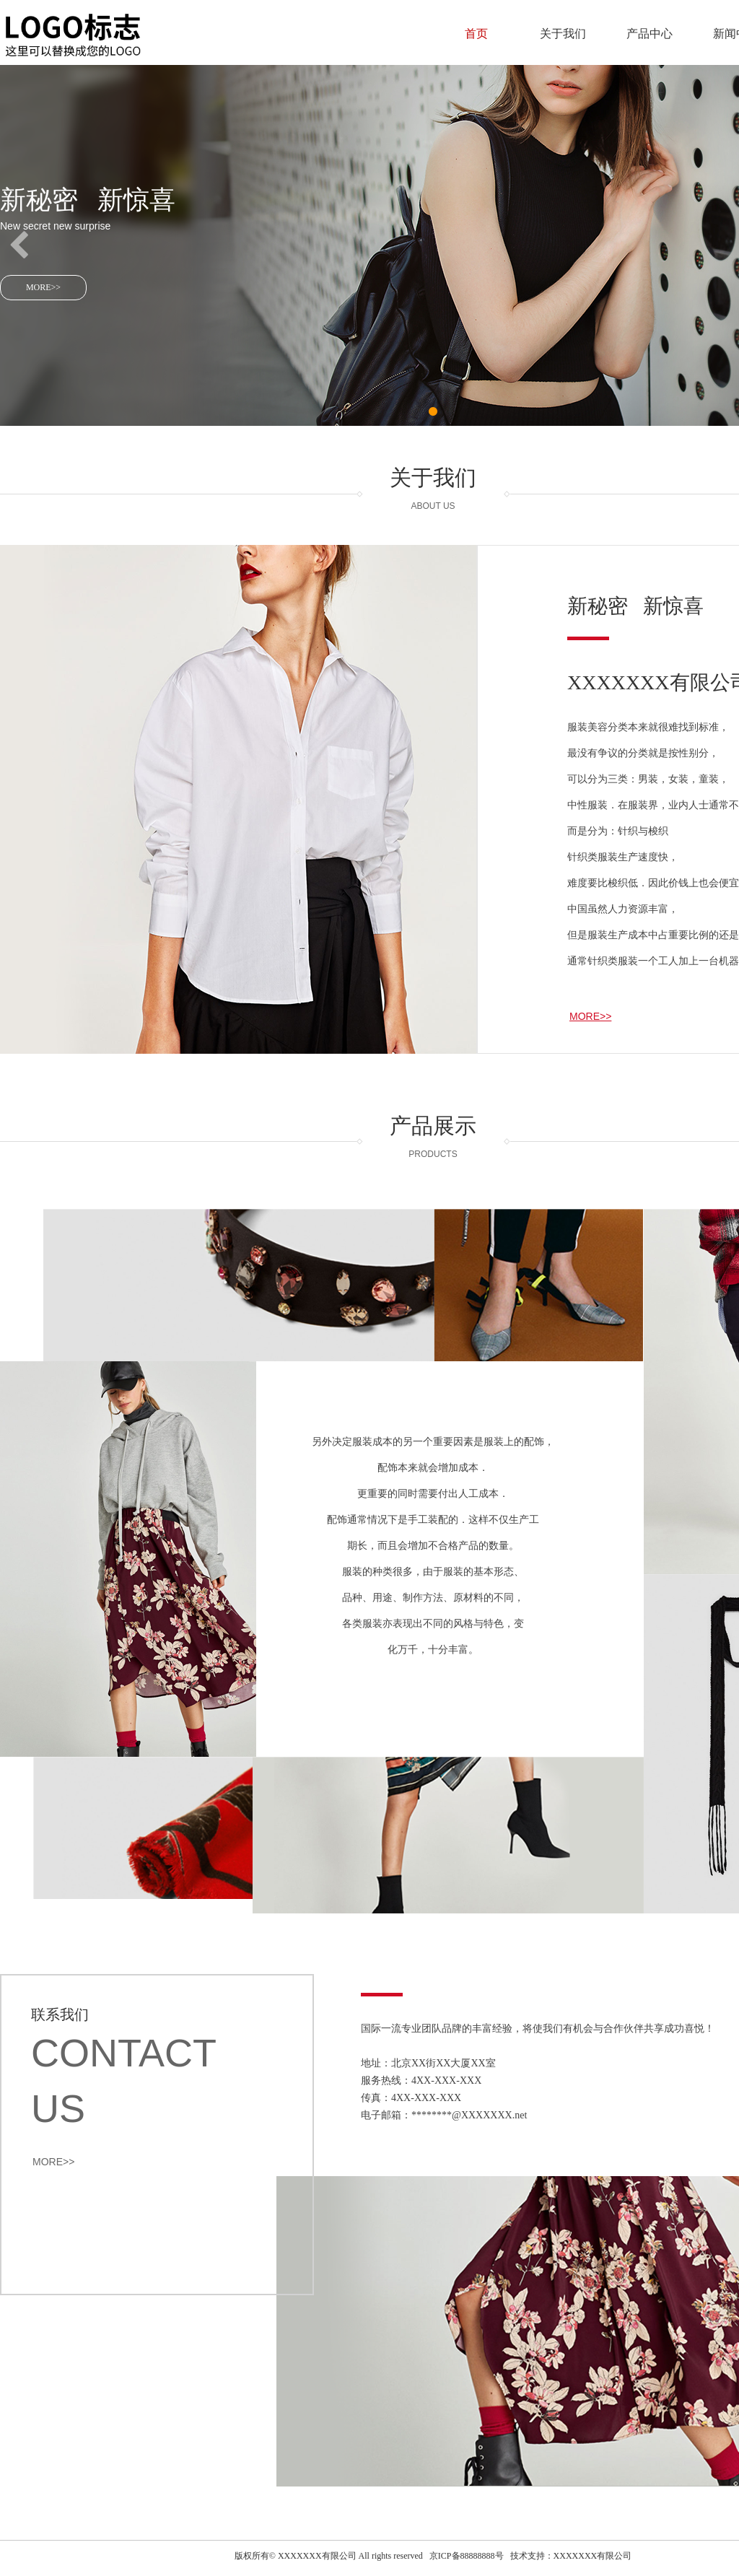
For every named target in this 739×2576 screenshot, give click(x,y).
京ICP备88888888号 (466, 2556)
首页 (476, 33)
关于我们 (563, 33)
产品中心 (649, 33)
